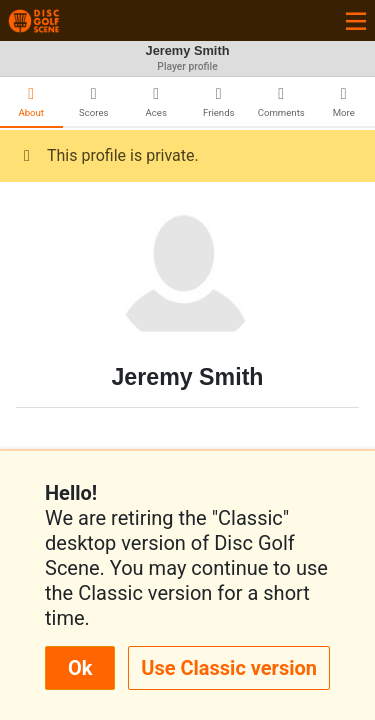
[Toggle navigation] (356, 20)
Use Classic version (229, 668)
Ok (80, 668)
